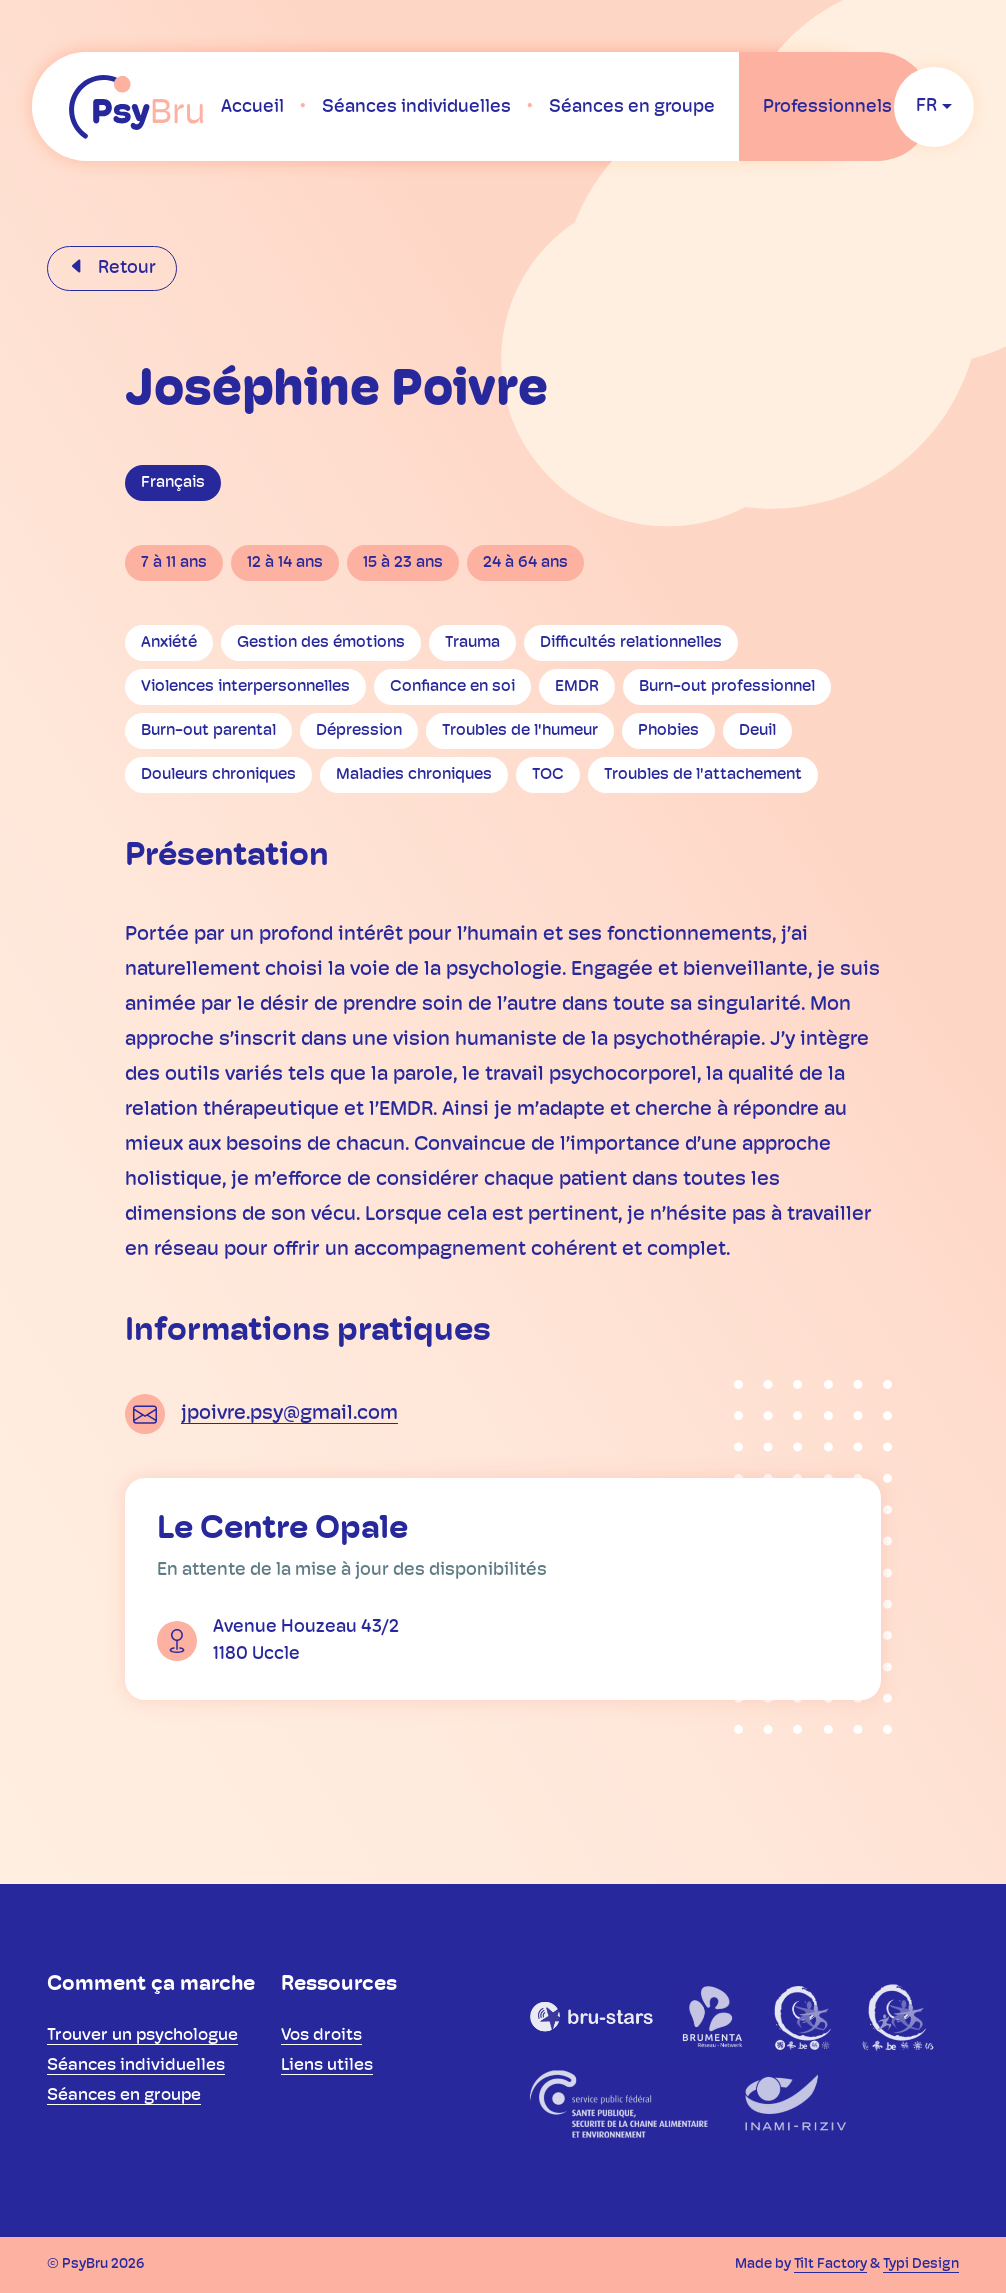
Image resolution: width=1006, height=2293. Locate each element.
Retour (125, 268)
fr (926, 106)
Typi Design (921, 2264)
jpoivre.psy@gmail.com (289, 1414)
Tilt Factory (830, 2264)
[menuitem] (252, 107)
